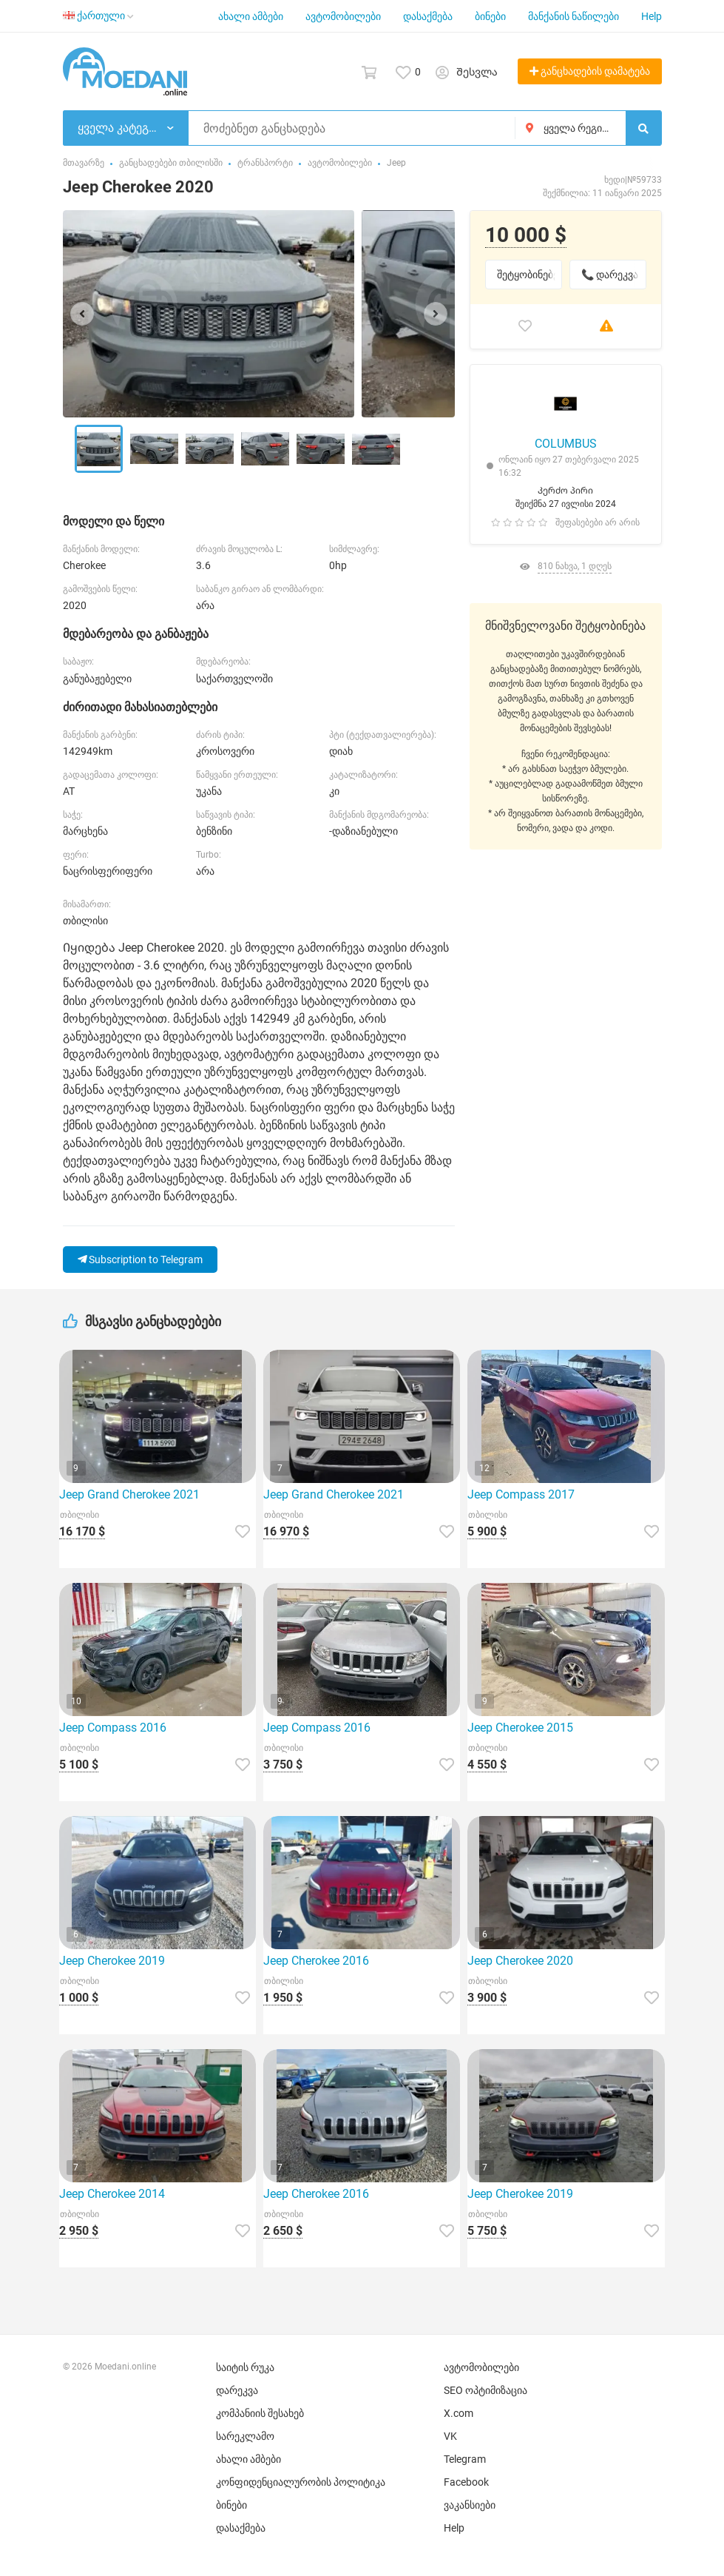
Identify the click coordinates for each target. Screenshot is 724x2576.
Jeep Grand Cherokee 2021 (129, 1494)
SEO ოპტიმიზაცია (485, 2390)
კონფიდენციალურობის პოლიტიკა (300, 2482)
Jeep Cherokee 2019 (112, 1961)
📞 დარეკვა (609, 274)
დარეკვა (237, 2390)
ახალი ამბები (250, 16)
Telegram (465, 2459)
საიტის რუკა (245, 2367)
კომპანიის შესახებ (260, 2413)
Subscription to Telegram (140, 1259)
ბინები (490, 16)
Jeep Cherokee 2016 (316, 1961)
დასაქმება (428, 16)
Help (651, 16)
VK (450, 2436)
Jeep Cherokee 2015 (520, 1728)
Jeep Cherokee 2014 (112, 2194)
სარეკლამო (245, 2436)
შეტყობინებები (529, 274)
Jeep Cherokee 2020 (520, 1961)
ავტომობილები (343, 16)
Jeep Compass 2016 (112, 1728)
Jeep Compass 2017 (521, 1494)
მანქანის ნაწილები (573, 16)
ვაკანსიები (469, 2505)
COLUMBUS (566, 444)
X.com (458, 2413)
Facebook (466, 2482)
